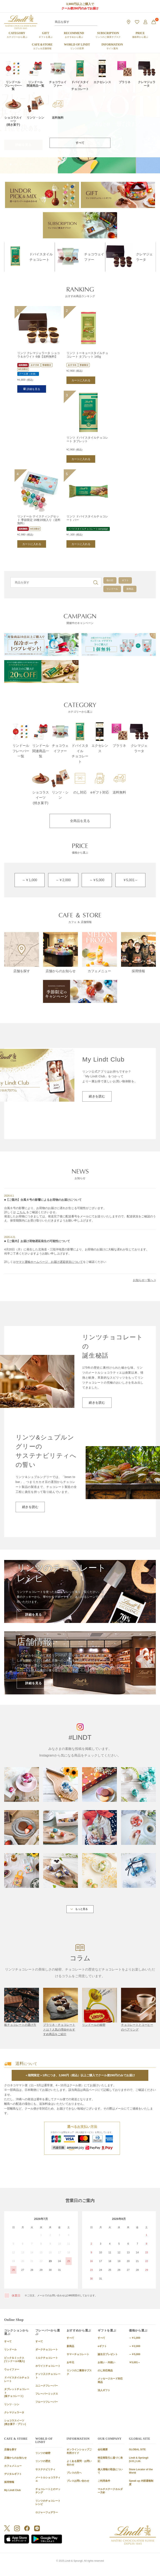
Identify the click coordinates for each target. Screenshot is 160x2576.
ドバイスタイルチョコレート (16, 2387)
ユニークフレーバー (46, 2393)
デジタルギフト (13, 2481)
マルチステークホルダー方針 (110, 2499)
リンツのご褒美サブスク (79, 2380)
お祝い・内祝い (106, 2370)
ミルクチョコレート (46, 2365)
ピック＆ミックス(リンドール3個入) (14, 2367)
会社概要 (103, 2457)
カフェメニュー (13, 2473)
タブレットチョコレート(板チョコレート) (16, 2401)
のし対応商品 (105, 2378)
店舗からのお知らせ (15, 2465)
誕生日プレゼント (108, 2362)
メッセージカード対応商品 (110, 2388)
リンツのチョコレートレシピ (47, 2510)
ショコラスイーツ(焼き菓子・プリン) (15, 2430)
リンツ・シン (11, 2412)
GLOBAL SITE (137, 2457)
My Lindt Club (12, 2498)
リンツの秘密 (42, 2460)
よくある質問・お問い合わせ (79, 2471)
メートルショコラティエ (47, 2487)
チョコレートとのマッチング (47, 2499)
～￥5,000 (134, 2362)
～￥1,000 (134, 2345)
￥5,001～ (134, 2370)
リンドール (10, 2357)
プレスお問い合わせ (78, 2488)
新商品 (70, 2354)
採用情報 (9, 2490)
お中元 (70, 2370)
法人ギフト (104, 2398)
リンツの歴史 (42, 2469)
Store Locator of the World (141, 2479)
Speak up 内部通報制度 (141, 2490)
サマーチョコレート (78, 2362)
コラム (80, 1966)
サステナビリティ (45, 2477)
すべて (8, 2349)
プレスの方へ (74, 2480)
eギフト (102, 2354)
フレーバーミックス (46, 2401)
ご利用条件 (104, 2488)
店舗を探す (10, 2457)
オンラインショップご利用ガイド (79, 2459)
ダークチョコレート (46, 2357)
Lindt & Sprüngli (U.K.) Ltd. (138, 2467)
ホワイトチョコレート (47, 2373)
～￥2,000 (134, 2354)
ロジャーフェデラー (46, 2520)
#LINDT (80, 1745)
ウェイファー (11, 2377)
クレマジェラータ (14, 2420)
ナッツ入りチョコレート (47, 2383)
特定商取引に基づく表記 (110, 2467)
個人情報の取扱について (110, 2479)
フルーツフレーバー (46, 2409)
